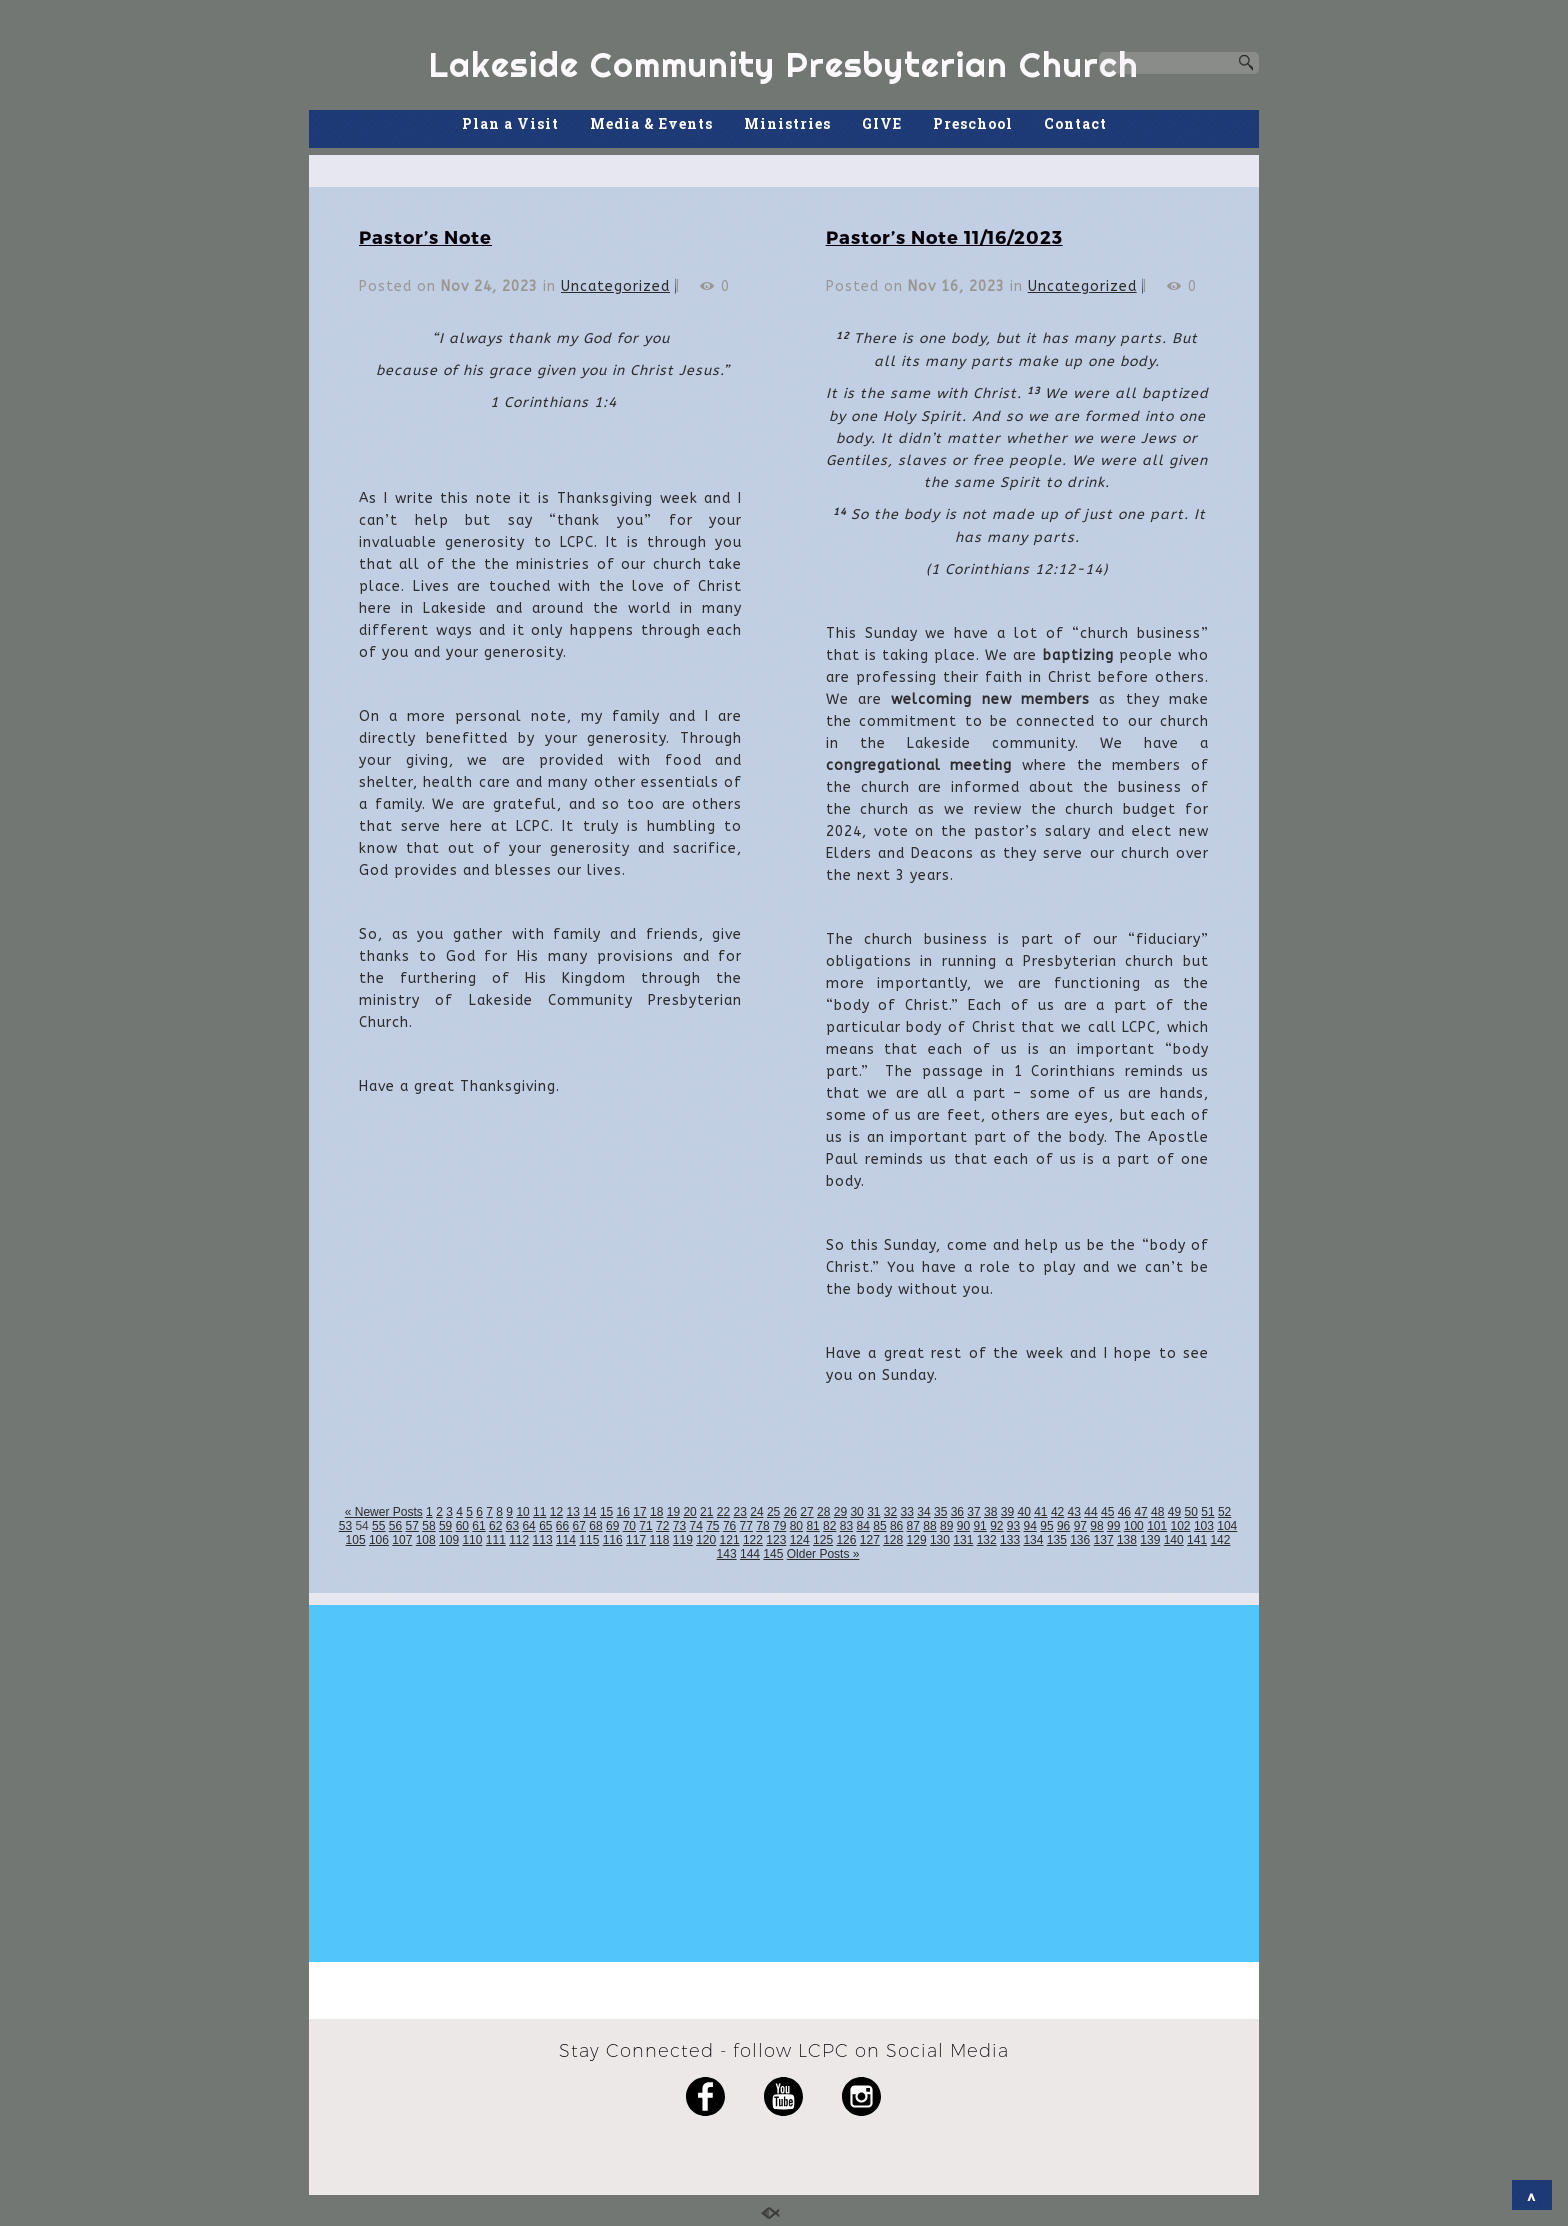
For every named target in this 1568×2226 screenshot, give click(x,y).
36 (957, 1512)
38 (990, 1512)
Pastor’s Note (425, 236)
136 (1080, 1540)
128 (893, 1540)
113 (543, 1540)
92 (996, 1526)
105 (356, 1540)
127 (870, 1540)
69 (612, 1526)
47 (1140, 1512)
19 (673, 1512)
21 (706, 1512)
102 (1181, 1526)
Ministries (787, 123)
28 (823, 1512)
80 (796, 1526)
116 (613, 1540)
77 (746, 1526)
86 (896, 1526)
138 (1127, 1540)
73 (679, 1526)
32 (890, 1512)
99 (1113, 1526)
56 (395, 1526)
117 (636, 1540)
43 (1074, 1512)
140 (1174, 1540)
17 (639, 1512)
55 (378, 1526)
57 (412, 1526)
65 (545, 1526)
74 (695, 1526)
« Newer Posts (384, 1512)
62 (495, 1526)
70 (629, 1526)
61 (478, 1526)
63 (512, 1526)
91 (979, 1526)
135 (1057, 1540)
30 (856, 1512)
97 (1080, 1526)
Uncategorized (615, 286)
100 (1134, 1526)
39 (1007, 1512)
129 (917, 1540)
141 (1197, 1540)
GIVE (882, 123)
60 (462, 1526)
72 (662, 1526)
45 (1107, 1512)
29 (840, 1512)
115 (589, 1540)
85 (879, 1526)
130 (940, 1540)
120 (706, 1540)
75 (712, 1526)
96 (1063, 1526)
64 (528, 1526)
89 (946, 1526)
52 (1224, 1512)
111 (496, 1540)
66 (562, 1526)
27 (806, 1512)
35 (940, 1512)
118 (659, 1540)
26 (790, 1512)
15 (606, 1512)
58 (428, 1526)
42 (1057, 1512)
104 (1227, 1526)
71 (645, 1526)
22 (723, 1512)
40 (1023, 1512)
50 (1191, 1512)
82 (829, 1526)
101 (1157, 1526)
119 (683, 1540)
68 (595, 1526)
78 (762, 1526)
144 (750, 1554)
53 (345, 1526)
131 (963, 1540)
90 (963, 1526)
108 (426, 1540)
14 (589, 1512)
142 (1220, 1540)
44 (1090, 1512)
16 (623, 1512)
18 (656, 1512)
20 (689, 1512)
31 (873, 1512)
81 (812, 1526)
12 (556, 1512)
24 (756, 1512)
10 (522, 1512)
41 (1040, 1512)
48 (1157, 1512)
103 (1204, 1526)
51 (1207, 1512)
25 (773, 1512)
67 (579, 1526)
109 (449, 1540)
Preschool (973, 123)
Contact (1075, 123)
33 (907, 1512)
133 (1010, 1540)
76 (729, 1526)
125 (823, 1540)
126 (846, 1540)
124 (800, 1540)
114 (566, 1540)
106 (379, 1540)
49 (1174, 1512)
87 (913, 1526)
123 (776, 1540)
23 (740, 1512)
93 (1013, 1526)
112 (519, 1540)
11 (539, 1512)
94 (1030, 1526)
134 (1033, 1540)
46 (1124, 1512)
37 (973, 1512)
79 (779, 1526)
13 (572, 1512)
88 (929, 1526)
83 (846, 1526)
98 (1096, 1526)
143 (727, 1554)
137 (1104, 1540)
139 (1150, 1540)
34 (923, 1512)
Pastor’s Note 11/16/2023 (944, 236)
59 (445, 1526)
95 (1046, 1526)
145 (773, 1554)
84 (863, 1526)
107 (402, 1540)
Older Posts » (823, 1554)
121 (730, 1540)
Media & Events (651, 123)
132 (987, 1540)
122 (753, 1540)
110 (472, 1540)
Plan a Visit (510, 123)
